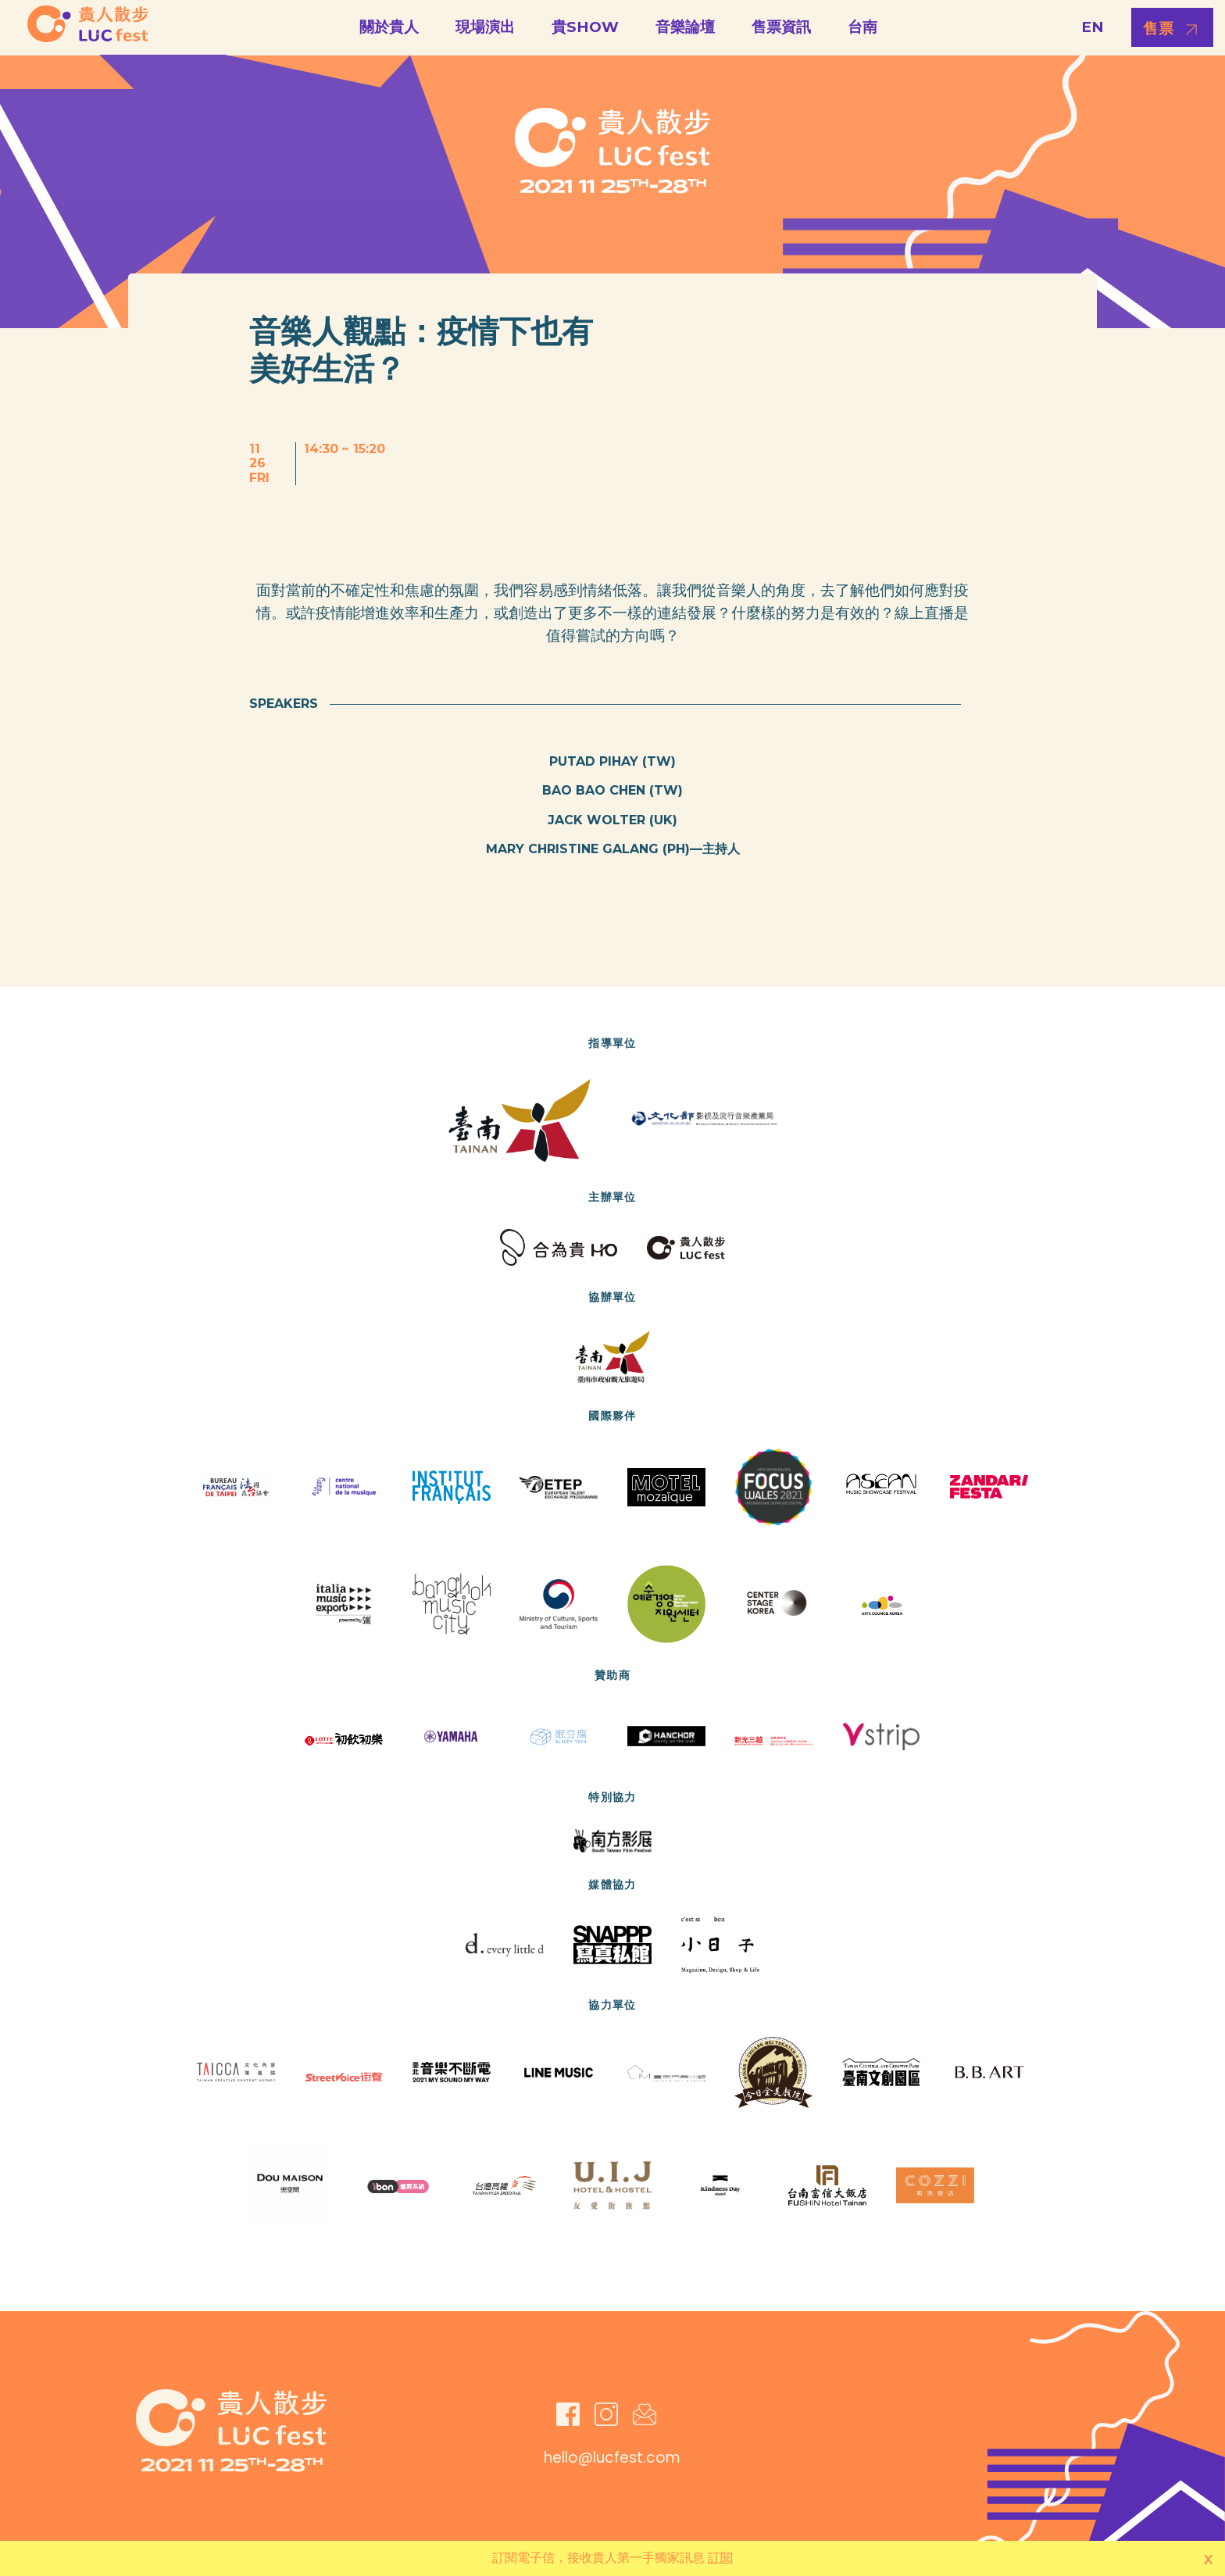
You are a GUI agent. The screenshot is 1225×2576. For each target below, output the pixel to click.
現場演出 (485, 27)
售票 (1158, 29)
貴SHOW (585, 27)
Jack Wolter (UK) (612, 820)
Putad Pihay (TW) (612, 761)
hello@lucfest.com (612, 2457)
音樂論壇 (685, 27)
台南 (862, 27)
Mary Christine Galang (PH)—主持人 (613, 848)
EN (1092, 27)
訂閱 (720, 2558)
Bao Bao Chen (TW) (612, 790)
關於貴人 (389, 27)
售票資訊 (781, 27)
